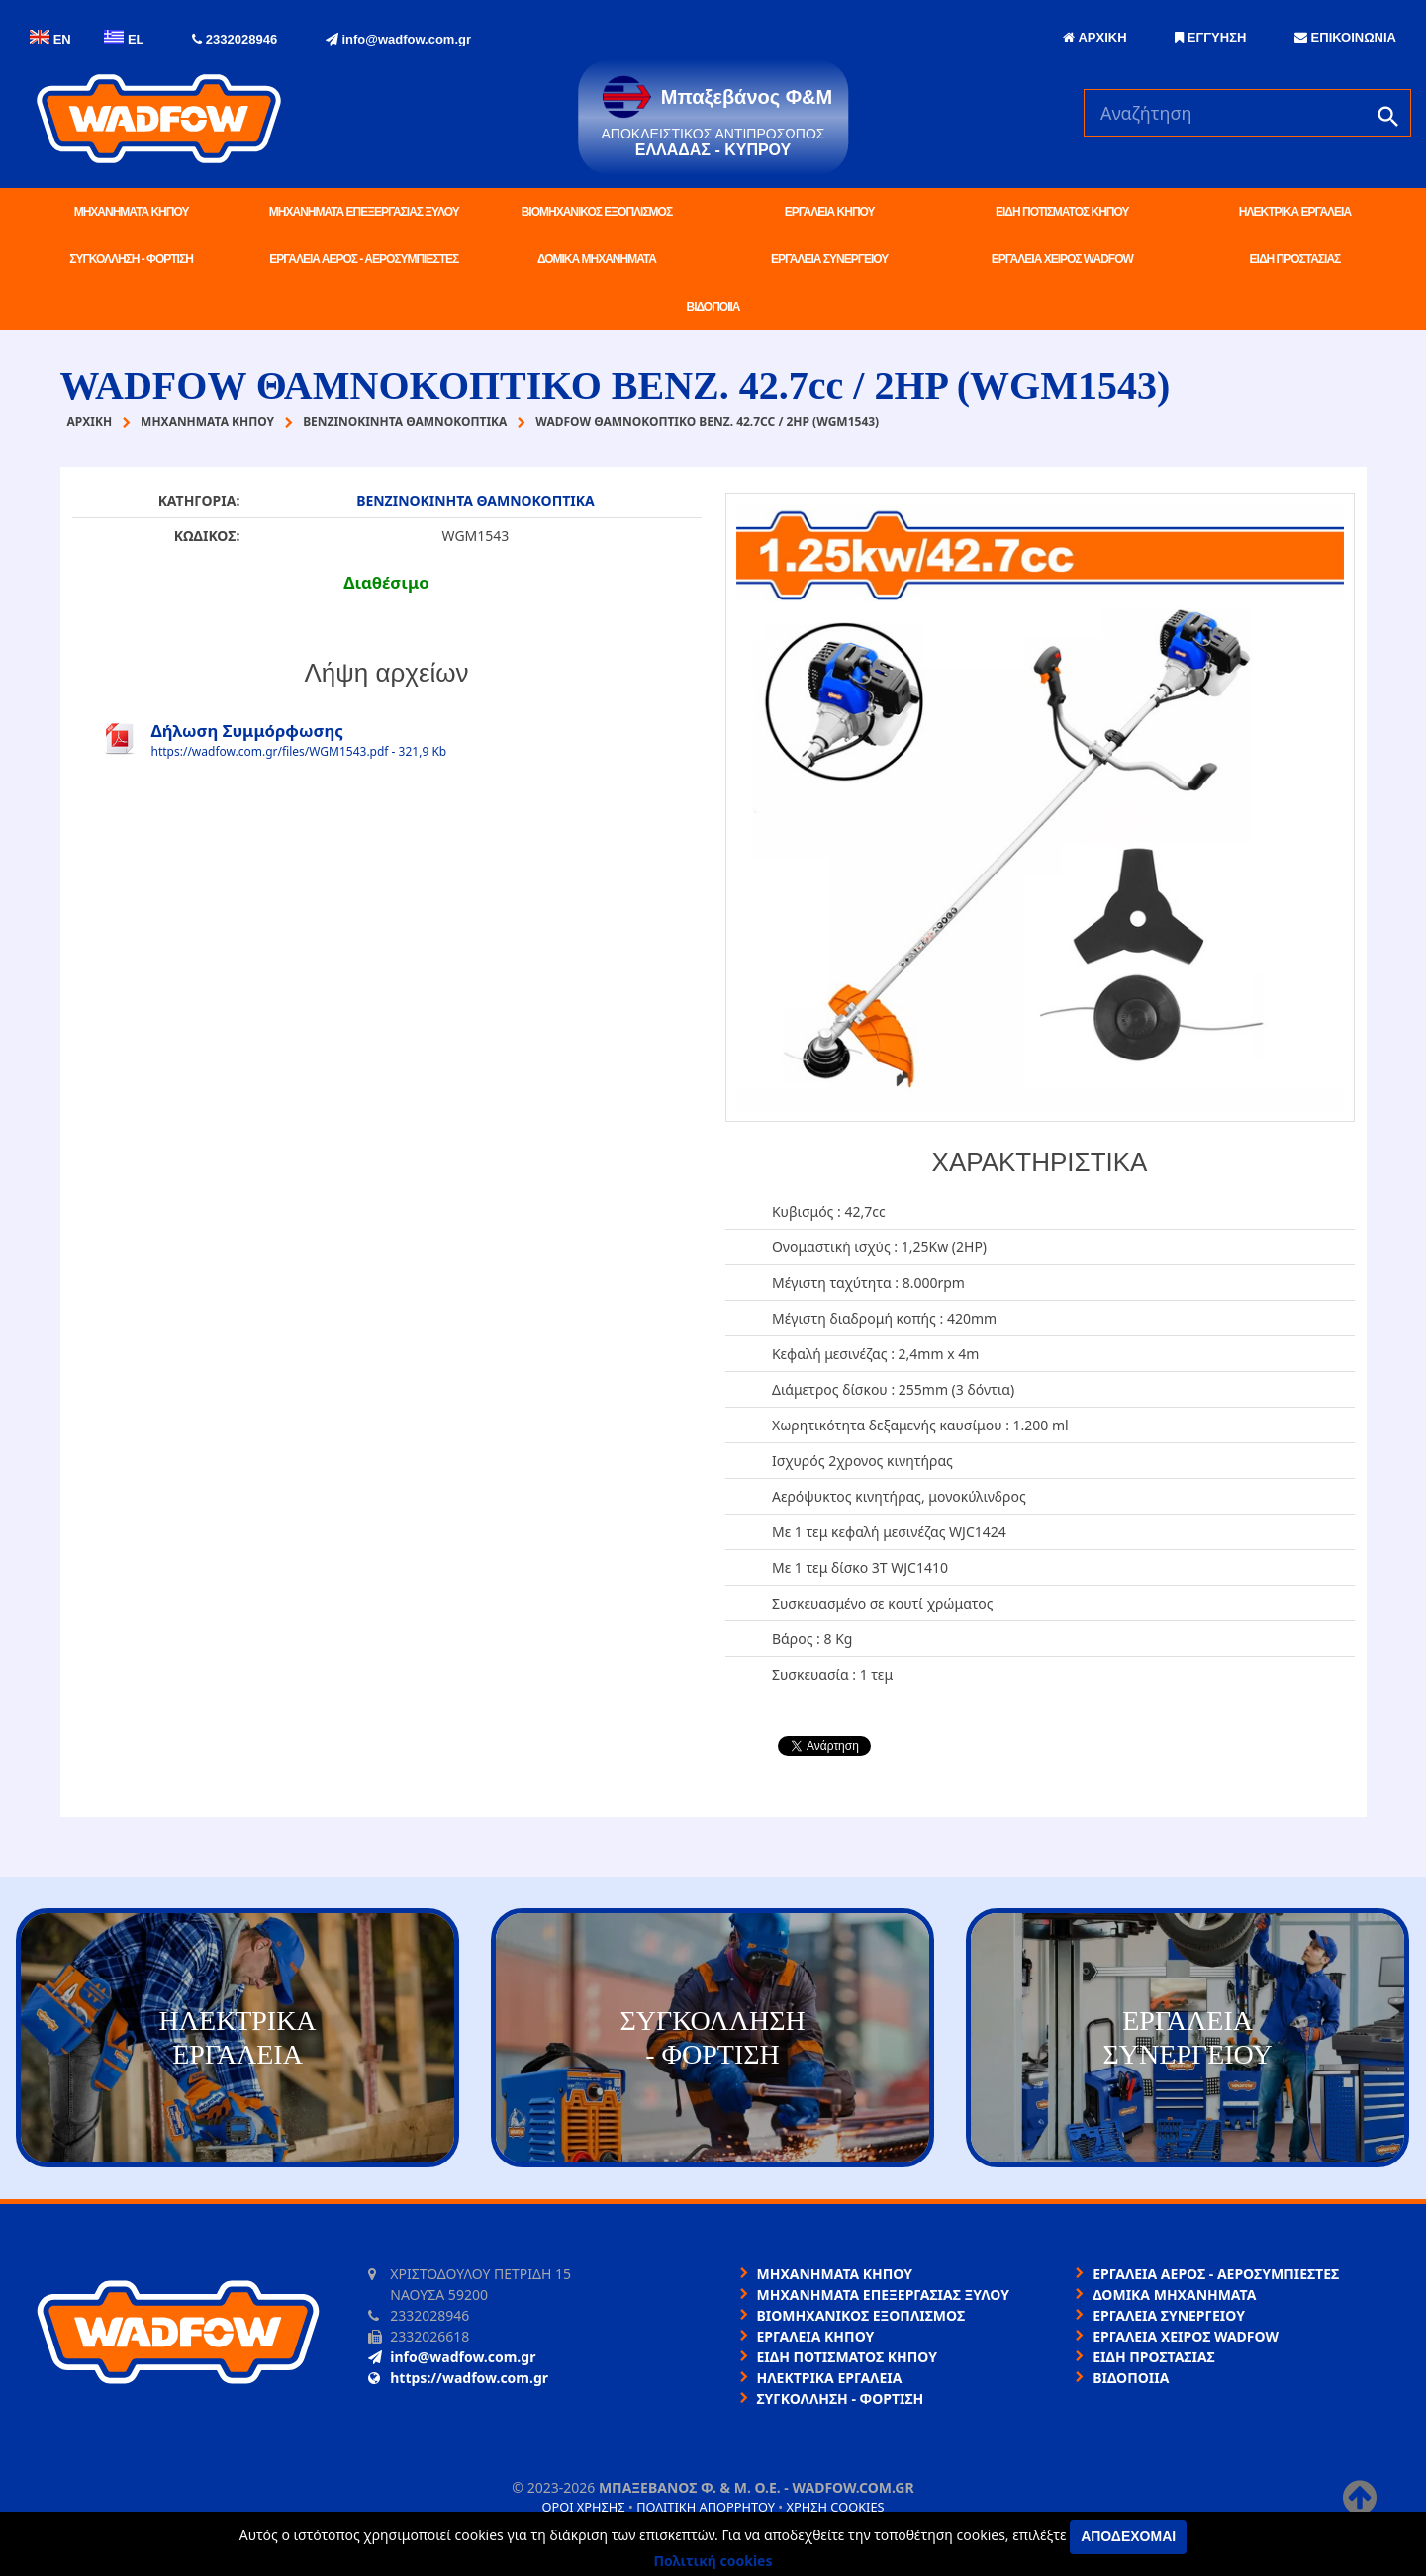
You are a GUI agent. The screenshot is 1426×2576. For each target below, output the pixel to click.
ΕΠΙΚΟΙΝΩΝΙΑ (1345, 37)
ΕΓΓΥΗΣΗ (1210, 37)
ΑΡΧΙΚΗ (1094, 37)
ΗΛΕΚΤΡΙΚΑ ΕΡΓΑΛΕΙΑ (1295, 212)
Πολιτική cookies (713, 2560)
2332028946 (234, 39)
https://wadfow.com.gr (458, 2377)
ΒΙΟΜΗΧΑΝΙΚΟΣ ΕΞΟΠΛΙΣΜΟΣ (597, 212)
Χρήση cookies (835, 2507)
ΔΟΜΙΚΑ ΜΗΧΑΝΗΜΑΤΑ (596, 259)
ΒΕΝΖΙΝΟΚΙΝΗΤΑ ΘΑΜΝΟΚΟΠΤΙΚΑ (475, 500)
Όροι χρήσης (582, 2507)
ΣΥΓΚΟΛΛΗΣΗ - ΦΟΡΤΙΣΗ (130, 259)
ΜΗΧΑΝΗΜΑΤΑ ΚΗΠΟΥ (131, 212)
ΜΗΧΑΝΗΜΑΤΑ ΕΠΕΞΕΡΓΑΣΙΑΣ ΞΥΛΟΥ (364, 212)
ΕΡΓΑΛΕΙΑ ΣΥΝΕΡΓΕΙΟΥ (829, 259)
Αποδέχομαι (1128, 2536)
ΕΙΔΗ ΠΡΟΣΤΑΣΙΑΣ (1295, 259)
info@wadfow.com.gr (398, 39)
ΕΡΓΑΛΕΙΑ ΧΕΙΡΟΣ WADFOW (1062, 259)
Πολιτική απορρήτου (705, 2507)
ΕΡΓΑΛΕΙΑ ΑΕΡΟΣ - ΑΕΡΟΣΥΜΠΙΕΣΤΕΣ (363, 259)
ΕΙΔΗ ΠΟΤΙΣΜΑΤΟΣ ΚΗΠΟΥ (1062, 212)
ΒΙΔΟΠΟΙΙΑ (713, 307)
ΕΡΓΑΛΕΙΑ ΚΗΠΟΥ (830, 212)
